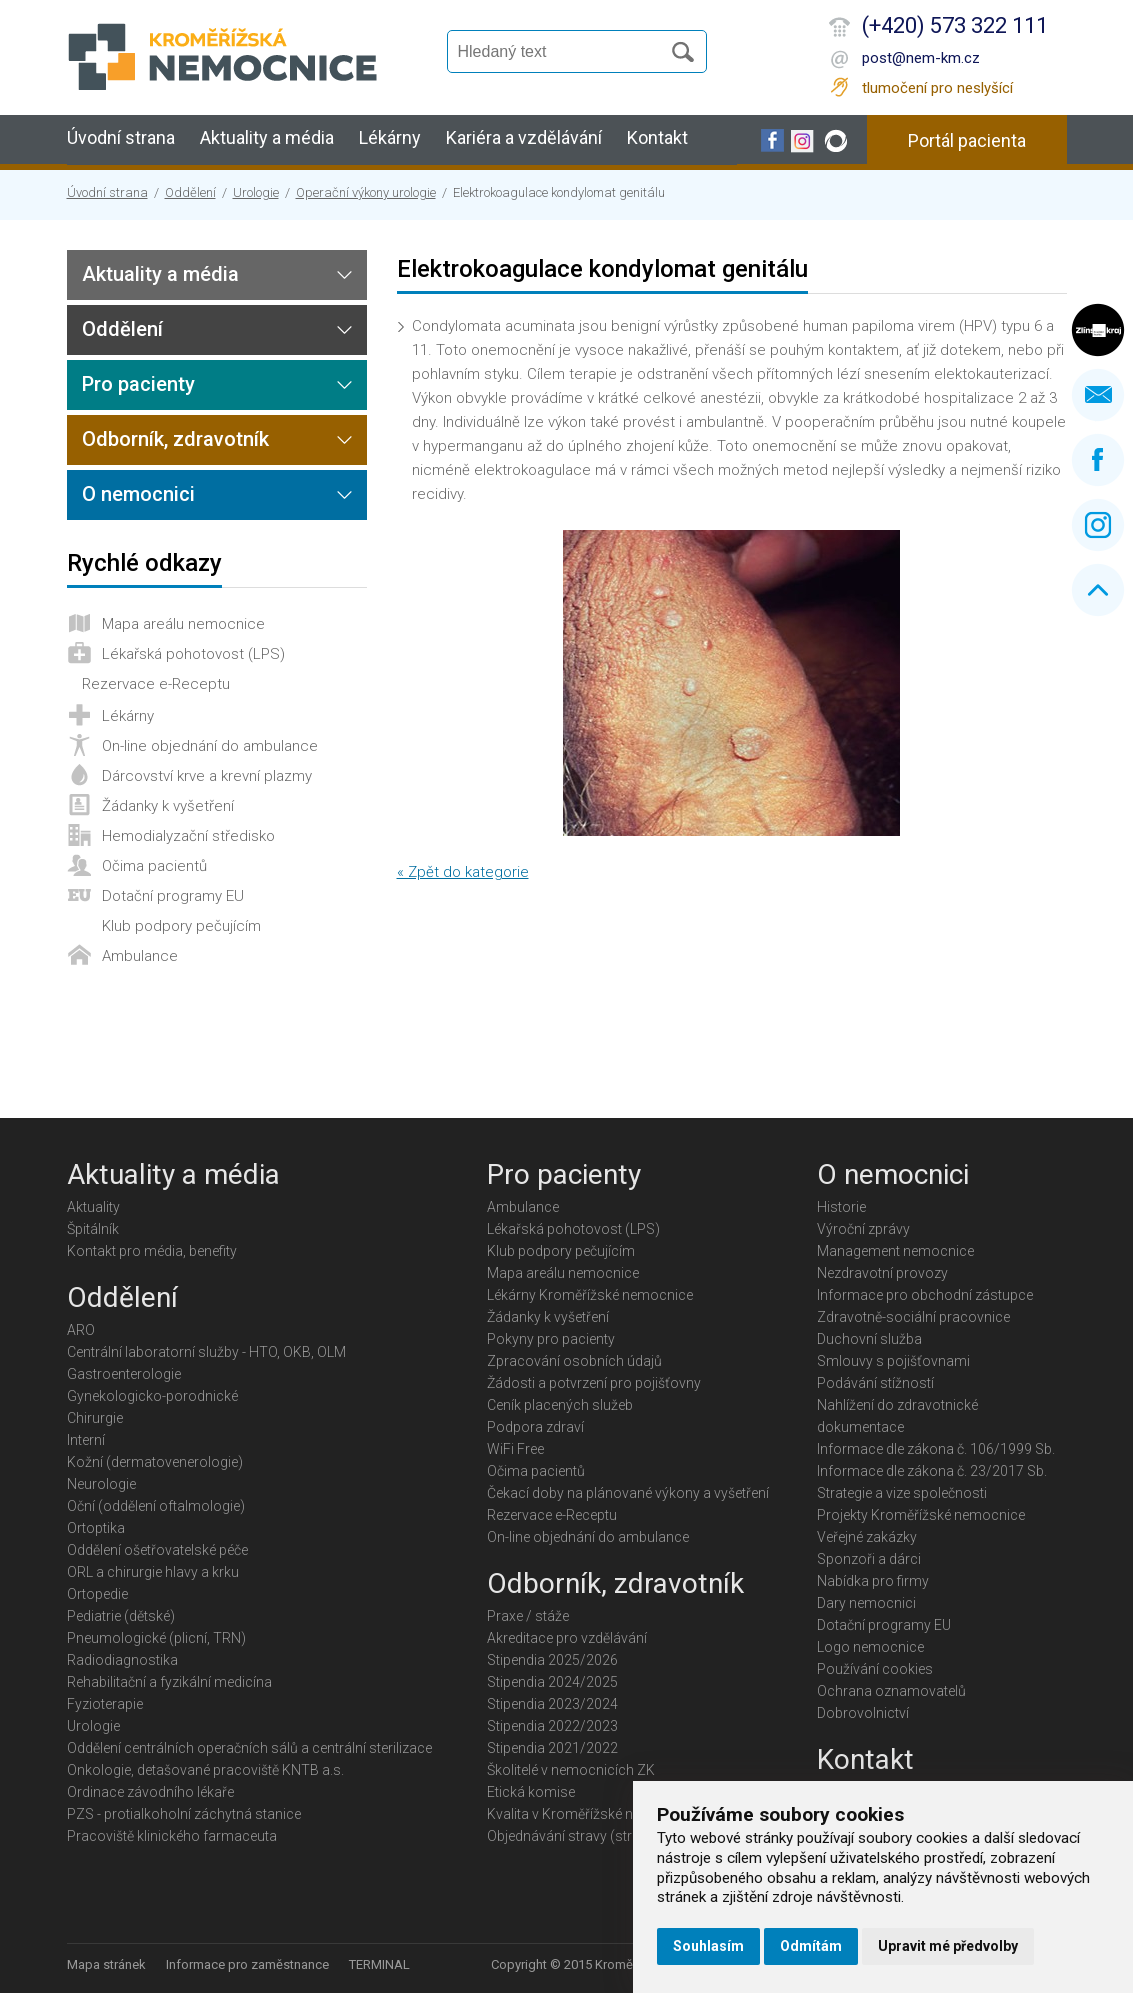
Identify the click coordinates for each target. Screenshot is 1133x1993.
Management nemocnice (895, 1251)
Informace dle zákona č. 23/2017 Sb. (932, 1471)
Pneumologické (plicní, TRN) (156, 1638)
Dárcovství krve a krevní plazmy (207, 776)
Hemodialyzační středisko (188, 836)
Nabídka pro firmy (873, 1581)
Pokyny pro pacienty (551, 1339)
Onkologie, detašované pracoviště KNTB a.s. (205, 1770)
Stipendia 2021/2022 (552, 1748)
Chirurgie (95, 1418)
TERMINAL (379, 1964)
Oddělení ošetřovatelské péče (157, 1550)
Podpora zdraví (535, 1427)
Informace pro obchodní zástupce (925, 1295)
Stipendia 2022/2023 (552, 1726)
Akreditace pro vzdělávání (567, 1638)
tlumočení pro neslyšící (937, 88)
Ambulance (140, 956)
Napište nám (1098, 395)
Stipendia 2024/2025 (552, 1682)
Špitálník (93, 1229)
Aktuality (93, 1207)
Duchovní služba (869, 1339)
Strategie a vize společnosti (902, 1493)
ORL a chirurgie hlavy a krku (153, 1572)
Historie (841, 1207)
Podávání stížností (875, 1383)
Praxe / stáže (528, 1616)
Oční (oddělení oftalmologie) (156, 1506)
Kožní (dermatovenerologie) (155, 1462)
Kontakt (657, 137)
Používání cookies (875, 1669)
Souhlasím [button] (708, 1946)
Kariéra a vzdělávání (524, 137)
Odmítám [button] (811, 1946)
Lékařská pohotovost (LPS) (193, 654)
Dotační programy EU (173, 896)
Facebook (1098, 460)
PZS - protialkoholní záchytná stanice (184, 1814)
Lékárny (390, 137)
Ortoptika (96, 1528)
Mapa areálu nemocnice (183, 624)
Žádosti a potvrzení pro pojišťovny (594, 1383)
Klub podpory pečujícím (181, 926)
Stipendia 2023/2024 (552, 1704)
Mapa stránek (106, 1964)
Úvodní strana (121, 137)
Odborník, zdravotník (175, 439)
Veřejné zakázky (867, 1537)
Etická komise (531, 1792)
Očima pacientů (154, 866)
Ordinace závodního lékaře (150, 1792)
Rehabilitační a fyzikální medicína (169, 1682)
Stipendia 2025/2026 (552, 1660)
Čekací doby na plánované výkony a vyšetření (628, 1493)
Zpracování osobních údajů (574, 1361)
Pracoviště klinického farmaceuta (172, 1836)
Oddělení (190, 192)
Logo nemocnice (870, 1647)
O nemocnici (138, 494)
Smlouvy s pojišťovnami (893, 1361)
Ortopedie (97, 1594)
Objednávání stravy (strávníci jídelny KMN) (618, 1836)
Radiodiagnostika (122, 1660)
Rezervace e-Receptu (156, 684)
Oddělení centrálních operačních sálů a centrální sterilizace (249, 1748)
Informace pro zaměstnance (247, 1964)
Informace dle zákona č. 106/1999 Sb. (936, 1449)
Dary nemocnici (866, 1603)
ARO (81, 1330)
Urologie (256, 192)
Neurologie (101, 1484)
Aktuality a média (267, 137)
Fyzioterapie (105, 1704)
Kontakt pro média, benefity (152, 1251)
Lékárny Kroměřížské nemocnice (590, 1295)
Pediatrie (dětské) (121, 1616)
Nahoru (1098, 590)
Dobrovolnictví (863, 1713)
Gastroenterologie (124, 1374)
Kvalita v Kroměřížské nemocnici (589, 1814)
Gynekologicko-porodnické (152, 1396)
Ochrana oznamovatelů (891, 1691)
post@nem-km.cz (921, 58)
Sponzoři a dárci (869, 1559)
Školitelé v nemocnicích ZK (571, 1770)
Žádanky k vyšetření (168, 806)
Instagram (1098, 525)
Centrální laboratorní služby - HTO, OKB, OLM (206, 1352)
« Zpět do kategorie (463, 872)
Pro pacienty (138, 384)
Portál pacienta (967, 140)
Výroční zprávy (863, 1229)
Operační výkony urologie (366, 192)
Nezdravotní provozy (882, 1273)
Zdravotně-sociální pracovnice (913, 1317)
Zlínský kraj (1098, 330)
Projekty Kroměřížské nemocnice (921, 1515)
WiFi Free (515, 1449)
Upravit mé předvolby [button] (948, 1946)
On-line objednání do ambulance (210, 746)
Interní (86, 1440)
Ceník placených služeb (560, 1405)
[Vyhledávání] (563, 52)
